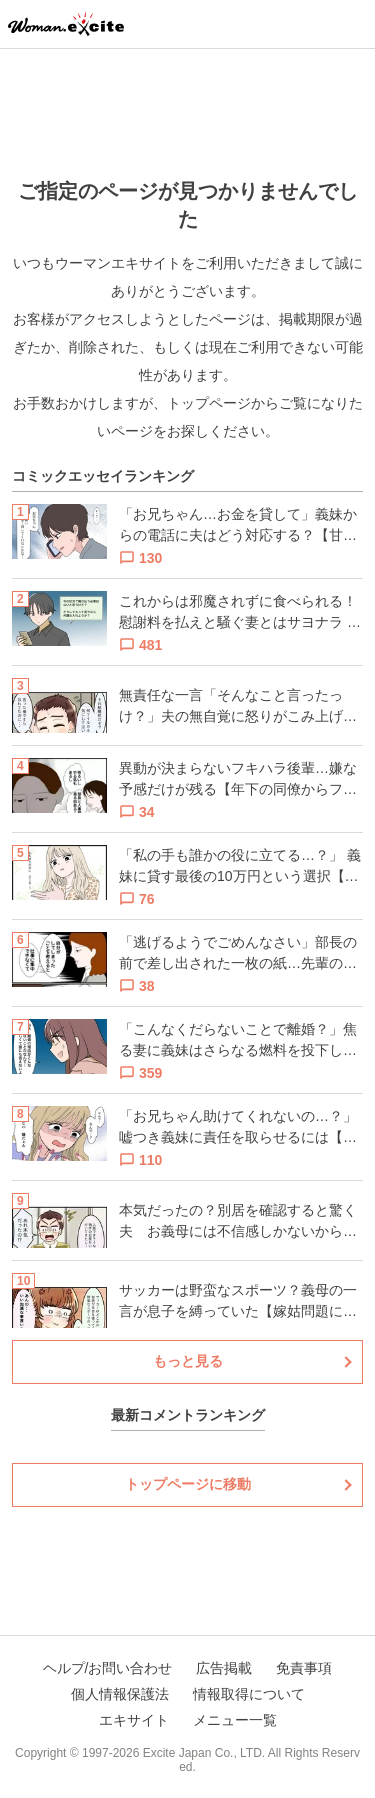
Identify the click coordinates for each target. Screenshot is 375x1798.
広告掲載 (224, 1668)
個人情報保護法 (120, 1694)
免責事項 (304, 1668)
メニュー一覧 (235, 1720)
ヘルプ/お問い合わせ (108, 1668)
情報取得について (249, 1694)
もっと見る (188, 1361)
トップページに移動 (188, 1484)
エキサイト (134, 1720)
